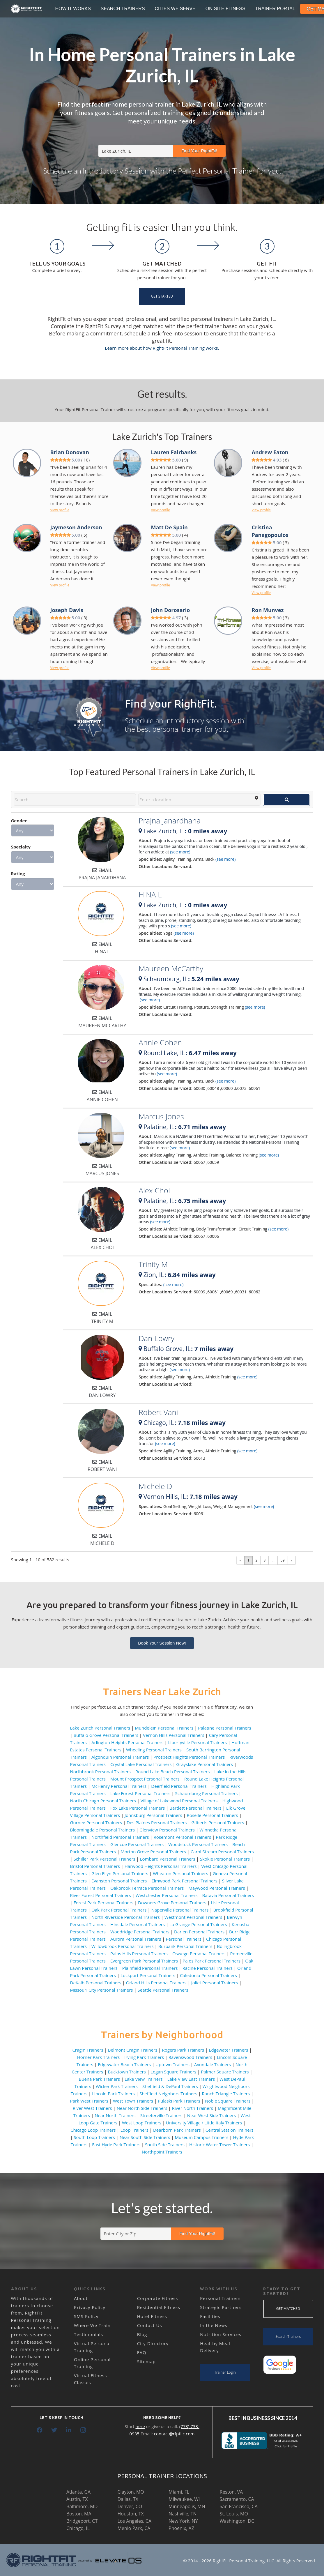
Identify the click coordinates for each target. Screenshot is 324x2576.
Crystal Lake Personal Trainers (140, 1764)
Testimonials (88, 2334)
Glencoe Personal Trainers (137, 1844)
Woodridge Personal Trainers (139, 1932)
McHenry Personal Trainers (118, 1786)
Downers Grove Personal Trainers (172, 1902)
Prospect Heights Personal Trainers (189, 1757)
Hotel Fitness (152, 2316)
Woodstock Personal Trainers (198, 1844)
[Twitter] (54, 2430)
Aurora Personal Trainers (135, 1939)
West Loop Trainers (141, 2123)
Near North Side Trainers (142, 2108)
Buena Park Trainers (99, 2079)
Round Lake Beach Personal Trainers (172, 1771)
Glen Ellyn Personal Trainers (119, 1873)
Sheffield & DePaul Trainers (170, 2086)
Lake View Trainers (143, 2079)
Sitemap (146, 2361)
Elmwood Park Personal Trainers (184, 1881)
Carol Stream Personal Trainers (222, 1851)
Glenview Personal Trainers (167, 1830)
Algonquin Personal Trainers (120, 1757)
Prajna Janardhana (170, 820)
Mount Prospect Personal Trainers (145, 1779)
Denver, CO (130, 2506)
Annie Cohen (160, 1042)
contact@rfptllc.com (174, 2434)
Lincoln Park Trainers (113, 2093)
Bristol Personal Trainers (95, 1866)
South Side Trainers (165, 2144)
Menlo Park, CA (134, 2528)
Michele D (155, 1486)
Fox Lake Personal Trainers (137, 1808)
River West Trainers (92, 2108)
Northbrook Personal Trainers (100, 1771)
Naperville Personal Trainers (179, 1910)
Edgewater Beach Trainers (124, 2064)
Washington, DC (237, 2521)
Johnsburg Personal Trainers (153, 1815)
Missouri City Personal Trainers (101, 1990)
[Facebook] (39, 2430)
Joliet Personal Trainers (214, 1983)
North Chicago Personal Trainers (103, 1801)
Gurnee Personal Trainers (96, 1822)
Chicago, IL (78, 2528)
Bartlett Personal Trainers (195, 1808)
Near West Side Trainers (211, 2115)
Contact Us (149, 2325)
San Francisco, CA (239, 2506)
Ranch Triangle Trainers (226, 2093)
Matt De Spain (169, 527)
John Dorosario (170, 610)
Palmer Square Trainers (225, 2072)
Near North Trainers (115, 2115)
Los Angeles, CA (135, 2521)
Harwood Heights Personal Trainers (161, 1866)
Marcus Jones (161, 1116)
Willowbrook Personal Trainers (122, 1946)
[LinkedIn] (68, 2430)
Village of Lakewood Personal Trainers (179, 1801)
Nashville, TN (183, 2513)
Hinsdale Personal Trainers (137, 1924)
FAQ (141, 2352)
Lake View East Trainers (191, 2079)
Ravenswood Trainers (190, 2057)
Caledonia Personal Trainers (208, 1975)
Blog (142, 2334)
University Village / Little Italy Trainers (204, 2123)
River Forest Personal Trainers (100, 1895)
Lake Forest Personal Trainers (140, 1793)
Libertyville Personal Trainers (197, 1742)
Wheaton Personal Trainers (180, 1873)
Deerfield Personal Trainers (178, 1786)
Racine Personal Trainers (208, 1968)
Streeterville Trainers (161, 2115)
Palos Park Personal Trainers (211, 1961)
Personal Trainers (183, 1939)
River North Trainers (192, 2108)
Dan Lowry (156, 1338)
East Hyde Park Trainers (116, 2144)
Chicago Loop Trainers (93, 2130)
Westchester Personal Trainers (167, 1895)
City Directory (153, 2343)
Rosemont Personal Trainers (182, 1837)
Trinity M (153, 1264)
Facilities (210, 2316)
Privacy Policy (89, 2307)
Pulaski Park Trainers (179, 2101)
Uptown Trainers (172, 2064)
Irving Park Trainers (144, 2057)
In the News (213, 2325)
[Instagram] (83, 2430)
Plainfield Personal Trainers (150, 1968)
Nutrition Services (220, 2334)
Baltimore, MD (82, 2506)
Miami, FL (179, 2492)
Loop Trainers (134, 2130)
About (81, 2298)
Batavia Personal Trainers (228, 1895)
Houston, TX (131, 2513)
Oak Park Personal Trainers (118, 1910)
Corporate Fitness (157, 2298)
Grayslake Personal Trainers (204, 1764)
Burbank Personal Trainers (185, 1946)
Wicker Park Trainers (117, 2086)
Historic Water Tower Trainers (219, 2144)
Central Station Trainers (230, 2130)
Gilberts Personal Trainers (218, 1822)
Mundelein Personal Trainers (164, 1728)
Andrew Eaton (270, 452)
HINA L (150, 894)
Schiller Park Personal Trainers (104, 1859)
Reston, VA (231, 2492)
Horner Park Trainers (98, 2057)
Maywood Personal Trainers (216, 1888)
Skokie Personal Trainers (225, 1859)
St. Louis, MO (234, 2513)
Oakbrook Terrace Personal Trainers (147, 1888)
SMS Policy (86, 2316)
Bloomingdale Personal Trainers (102, 1830)
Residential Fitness (158, 2307)
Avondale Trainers (212, 2064)
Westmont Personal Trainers (193, 1917)
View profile (60, 510)
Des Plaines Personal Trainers (157, 1822)
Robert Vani (158, 1412)
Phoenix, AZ (181, 2528)
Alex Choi (154, 1190)
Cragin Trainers (87, 2050)
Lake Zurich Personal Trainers (100, 1728)
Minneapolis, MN (187, 2506)
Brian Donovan (69, 452)
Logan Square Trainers (173, 2072)
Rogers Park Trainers (183, 2050)
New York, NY (183, 2521)
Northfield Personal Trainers (120, 1837)
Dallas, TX (128, 2499)
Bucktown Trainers (127, 2072)
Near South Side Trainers (145, 2137)
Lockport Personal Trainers (148, 1975)
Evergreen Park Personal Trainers (144, 1961)
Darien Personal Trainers (199, 1932)
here (140, 2426)
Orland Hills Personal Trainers (156, 1983)
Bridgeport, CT (82, 2521)
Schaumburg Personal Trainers (206, 1793)
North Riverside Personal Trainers (125, 1917)
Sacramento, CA (237, 2499)
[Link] (26, 8)
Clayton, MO (131, 2492)
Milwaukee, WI (184, 2499)
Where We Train (92, 2325)
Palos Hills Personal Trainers (139, 1953)
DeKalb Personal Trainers (95, 1983)
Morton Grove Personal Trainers (153, 1851)
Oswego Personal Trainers (198, 1953)
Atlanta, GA (78, 2492)
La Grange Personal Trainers (198, 1924)
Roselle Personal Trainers (212, 1815)
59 (283, 1560)
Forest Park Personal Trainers (103, 1902)
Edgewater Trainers (228, 2050)
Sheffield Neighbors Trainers (168, 2093)
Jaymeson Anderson (76, 527)
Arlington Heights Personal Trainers (127, 1742)
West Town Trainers (133, 2101)
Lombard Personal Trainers (167, 1859)
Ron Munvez (268, 610)
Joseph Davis (66, 610)
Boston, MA (78, 2513)
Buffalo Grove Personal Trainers (106, 1735)
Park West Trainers (89, 2101)
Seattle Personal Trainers (163, 1990)
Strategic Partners (221, 2307)
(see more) (179, 852)
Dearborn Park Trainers (177, 2130)
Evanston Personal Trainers (119, 1881)
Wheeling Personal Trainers (154, 1750)
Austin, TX (77, 2499)
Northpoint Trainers (162, 2152)
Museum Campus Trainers (202, 2137)
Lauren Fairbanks (173, 452)
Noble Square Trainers (227, 2101)
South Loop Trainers (94, 2137)
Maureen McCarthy (171, 968)
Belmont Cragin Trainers (132, 2050)
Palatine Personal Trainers (224, 1728)
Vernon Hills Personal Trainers (173, 1735)
